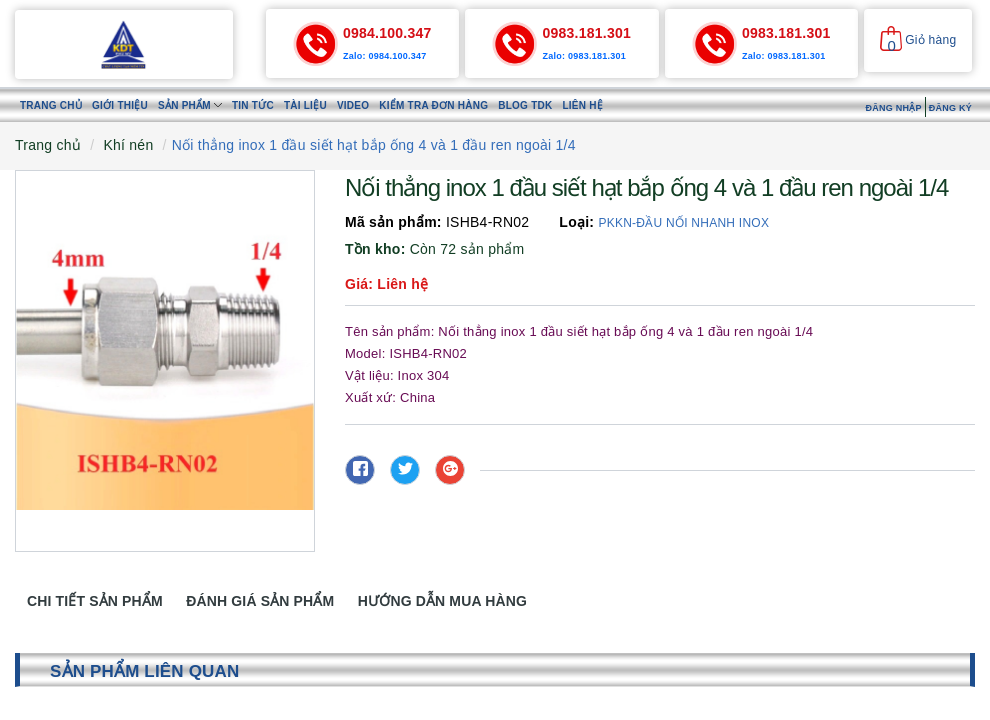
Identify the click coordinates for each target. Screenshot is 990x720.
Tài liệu (305, 105)
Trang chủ (51, 105)
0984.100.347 (387, 33)
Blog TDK (525, 105)
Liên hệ (582, 105)
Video (353, 105)
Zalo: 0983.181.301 (584, 56)
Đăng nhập (893, 108)
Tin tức (253, 105)
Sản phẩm (190, 105)
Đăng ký (950, 108)
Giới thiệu (120, 105)
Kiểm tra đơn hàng (433, 105)
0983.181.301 (586, 33)
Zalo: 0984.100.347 (385, 56)
